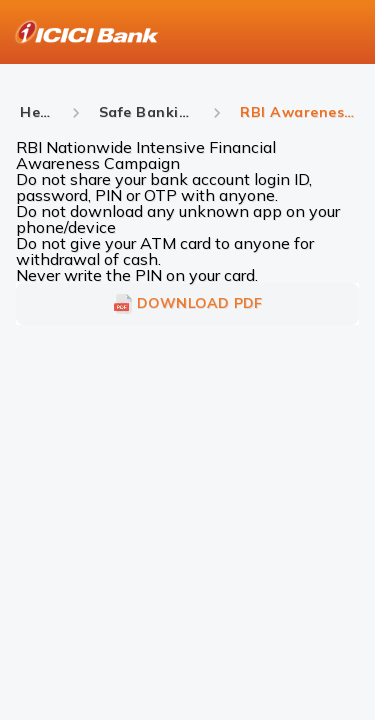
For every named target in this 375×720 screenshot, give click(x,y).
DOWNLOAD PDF (188, 304)
